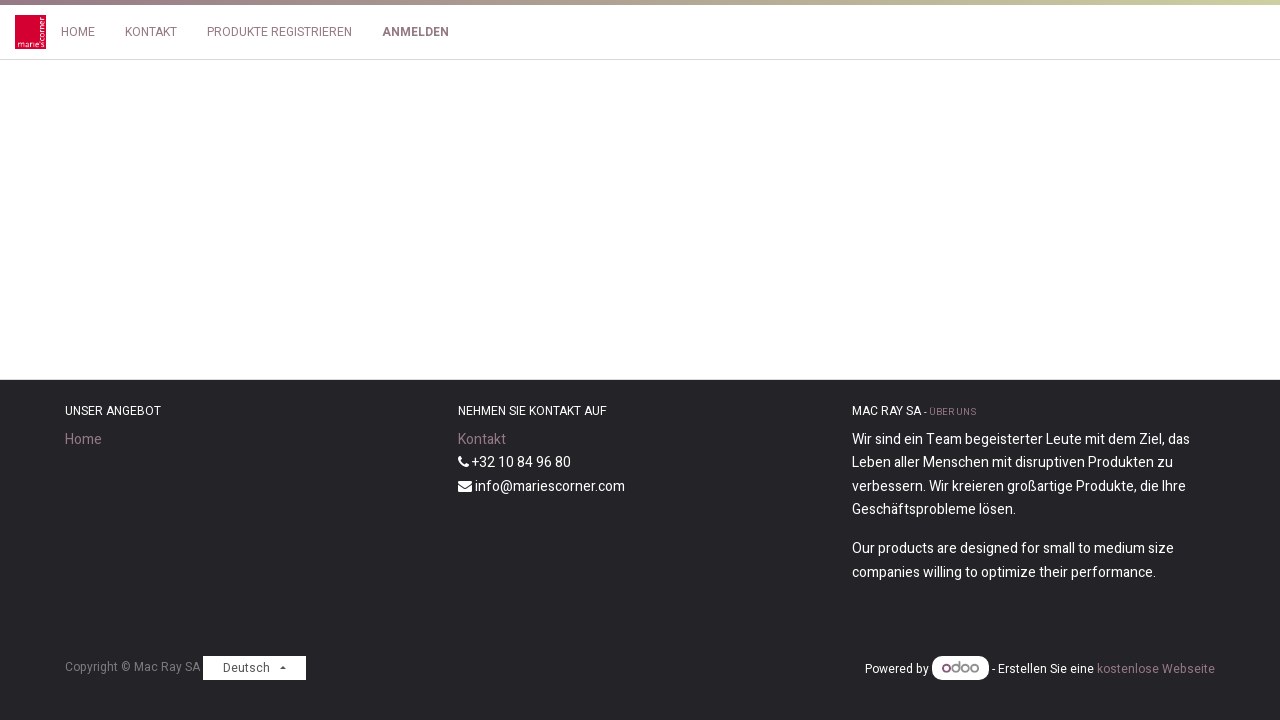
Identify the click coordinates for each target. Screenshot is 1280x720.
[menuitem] (78, 32)
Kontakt (482, 439)
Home (83, 439)
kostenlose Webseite (1156, 669)
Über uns (952, 412)
